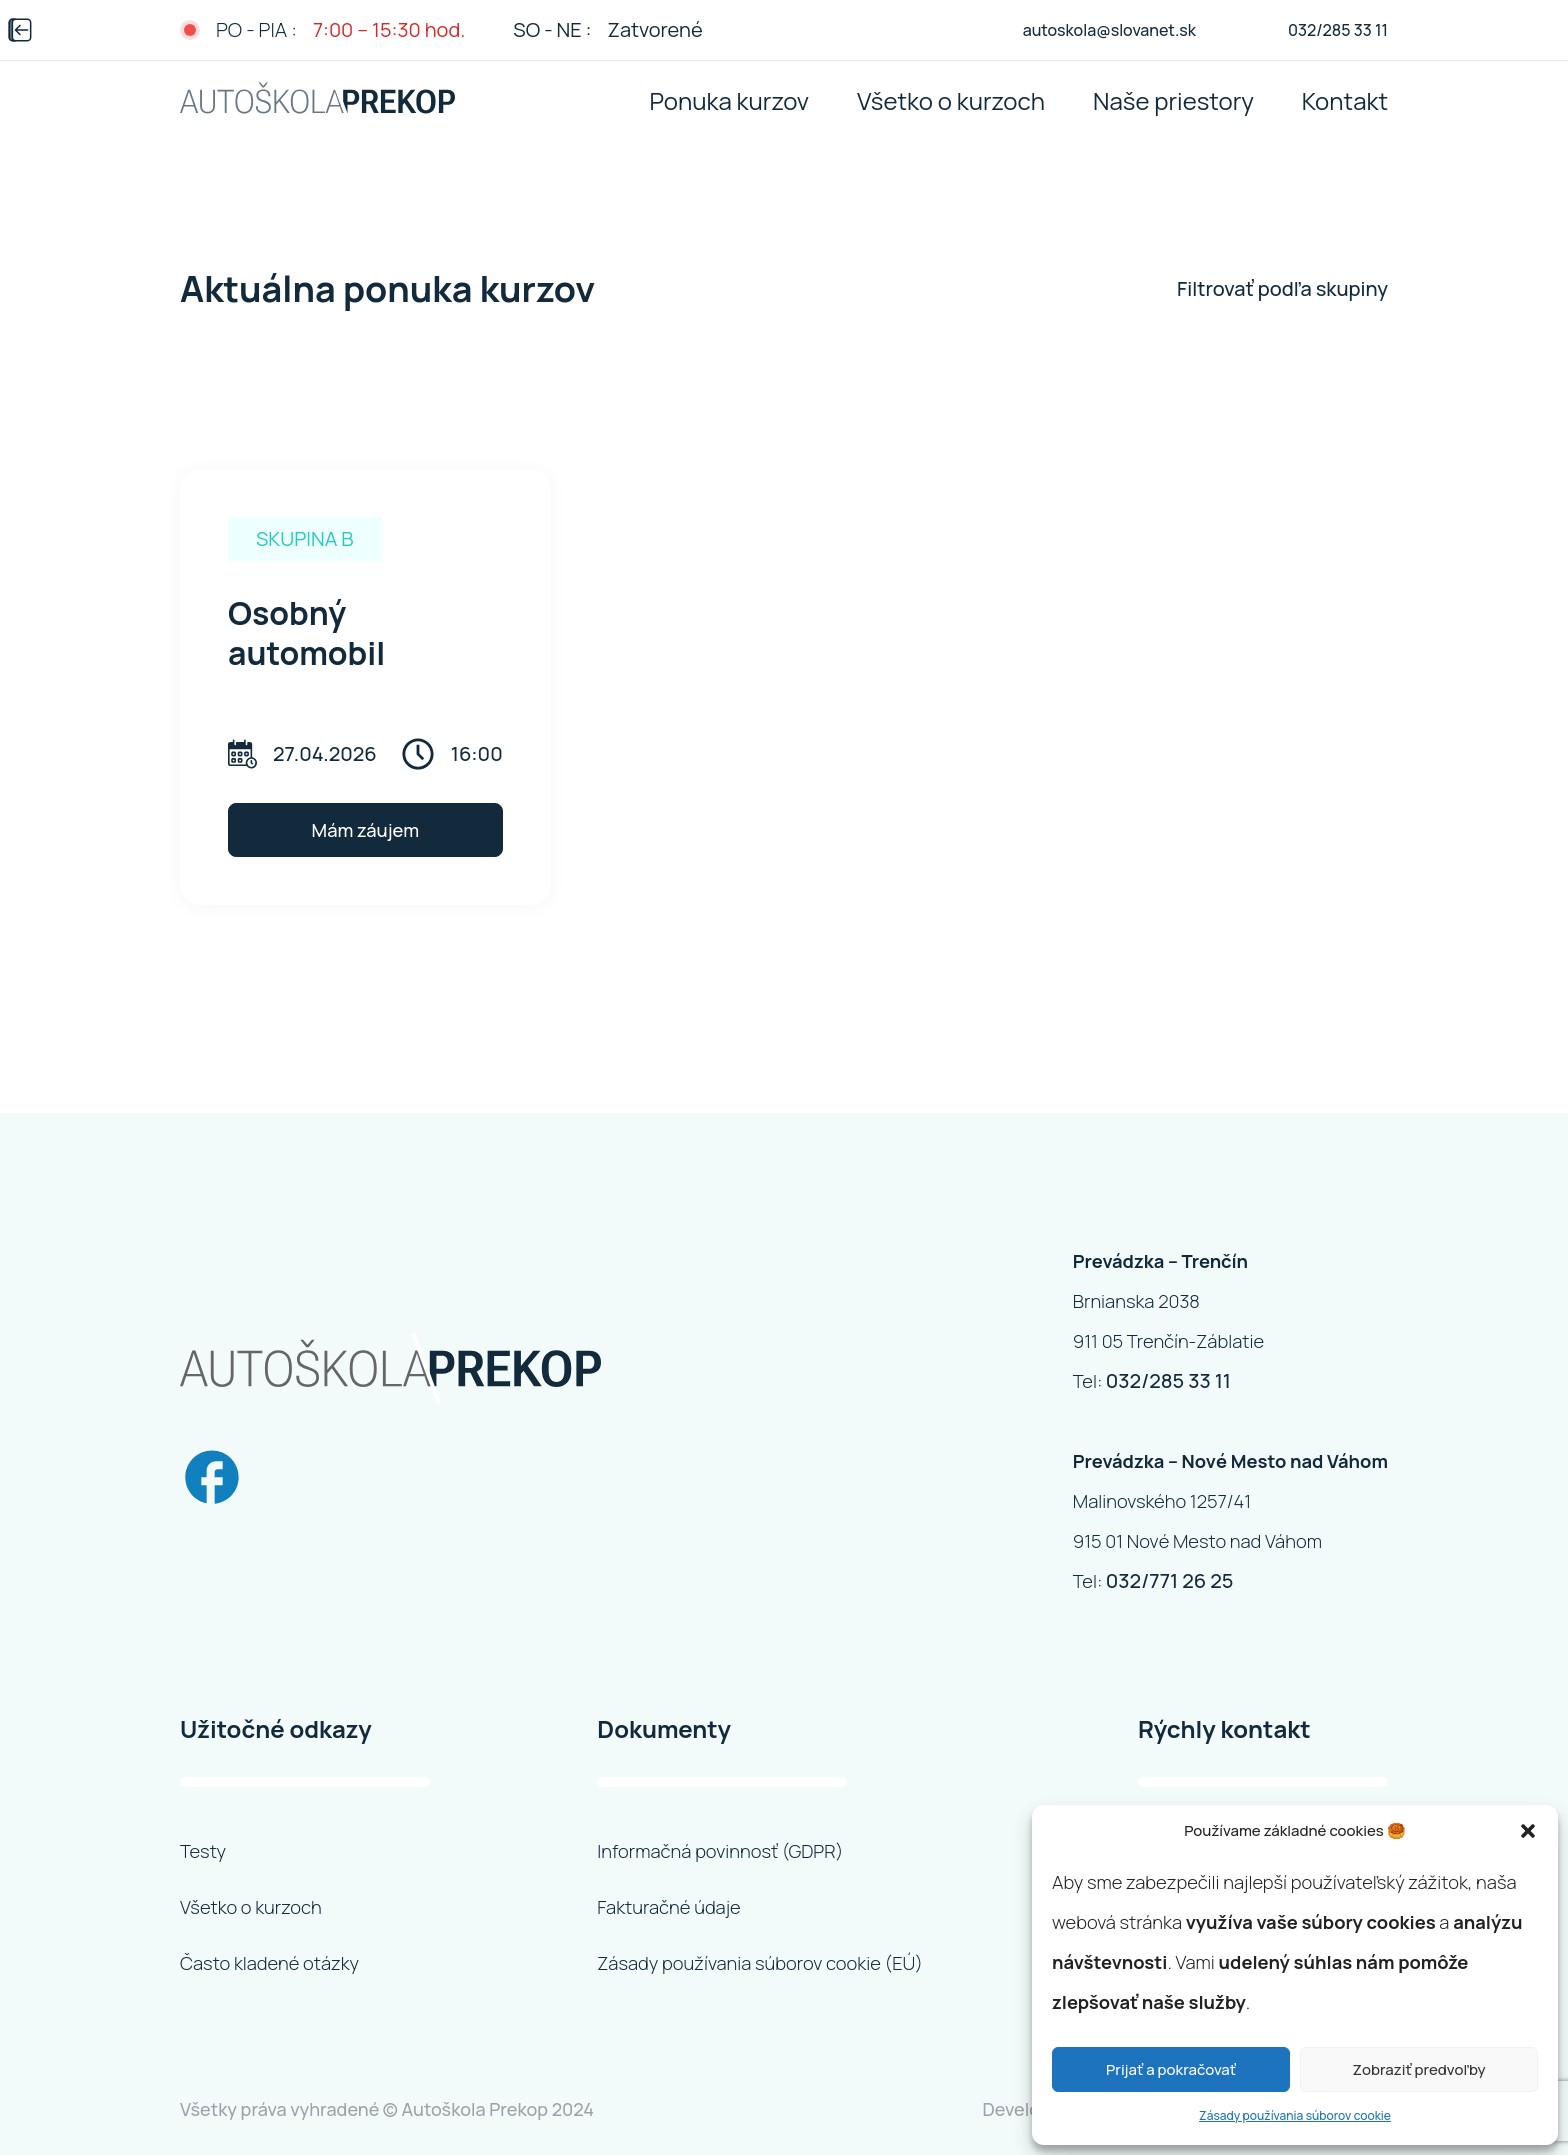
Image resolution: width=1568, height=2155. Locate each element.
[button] (1528, 1831)
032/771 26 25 (1170, 1580)
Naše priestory (1173, 100)
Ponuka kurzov (729, 100)
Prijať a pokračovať (1171, 2069)
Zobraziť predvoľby (1418, 2069)
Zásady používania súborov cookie (1295, 2115)
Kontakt (1345, 100)
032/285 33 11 (1168, 1380)
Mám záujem (365, 830)
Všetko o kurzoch (951, 100)
